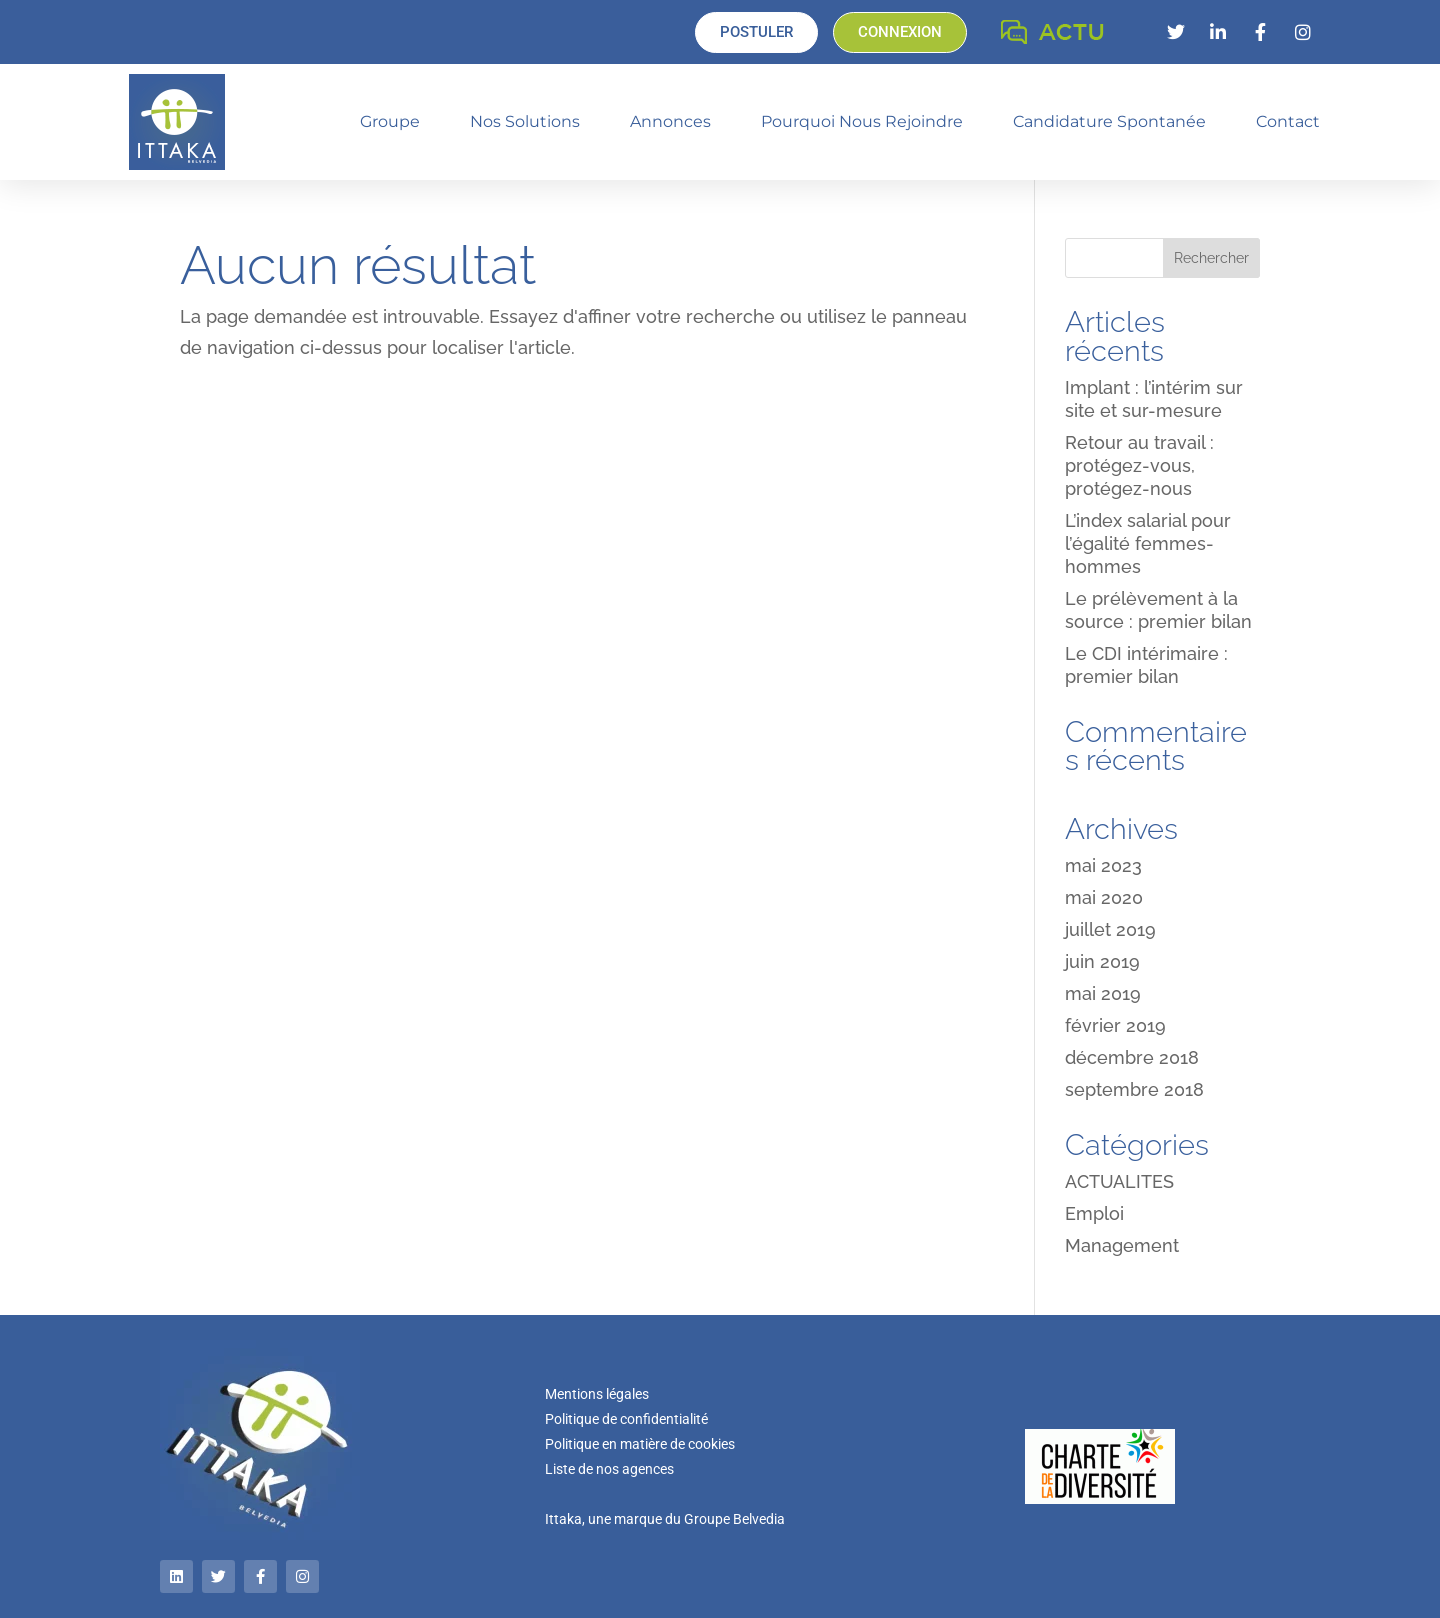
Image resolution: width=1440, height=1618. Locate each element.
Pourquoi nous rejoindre (862, 121)
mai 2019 (1103, 993)
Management (1122, 1245)
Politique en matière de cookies (640, 1444)
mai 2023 (1103, 865)
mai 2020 (1104, 897)
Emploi (1094, 1213)
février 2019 (1115, 1025)
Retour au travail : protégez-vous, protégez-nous (1139, 465)
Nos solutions (525, 121)
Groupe (390, 121)
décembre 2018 (1132, 1057)
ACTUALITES (1119, 1181)
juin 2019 (1102, 961)
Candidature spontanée (1109, 121)
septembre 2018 (1134, 1089)
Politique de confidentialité (626, 1419)
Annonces (670, 121)
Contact (1288, 121)
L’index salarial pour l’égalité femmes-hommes (1148, 543)
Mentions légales (597, 1394)
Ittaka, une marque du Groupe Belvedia (665, 1519)
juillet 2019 (1110, 929)
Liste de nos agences (609, 1469)
